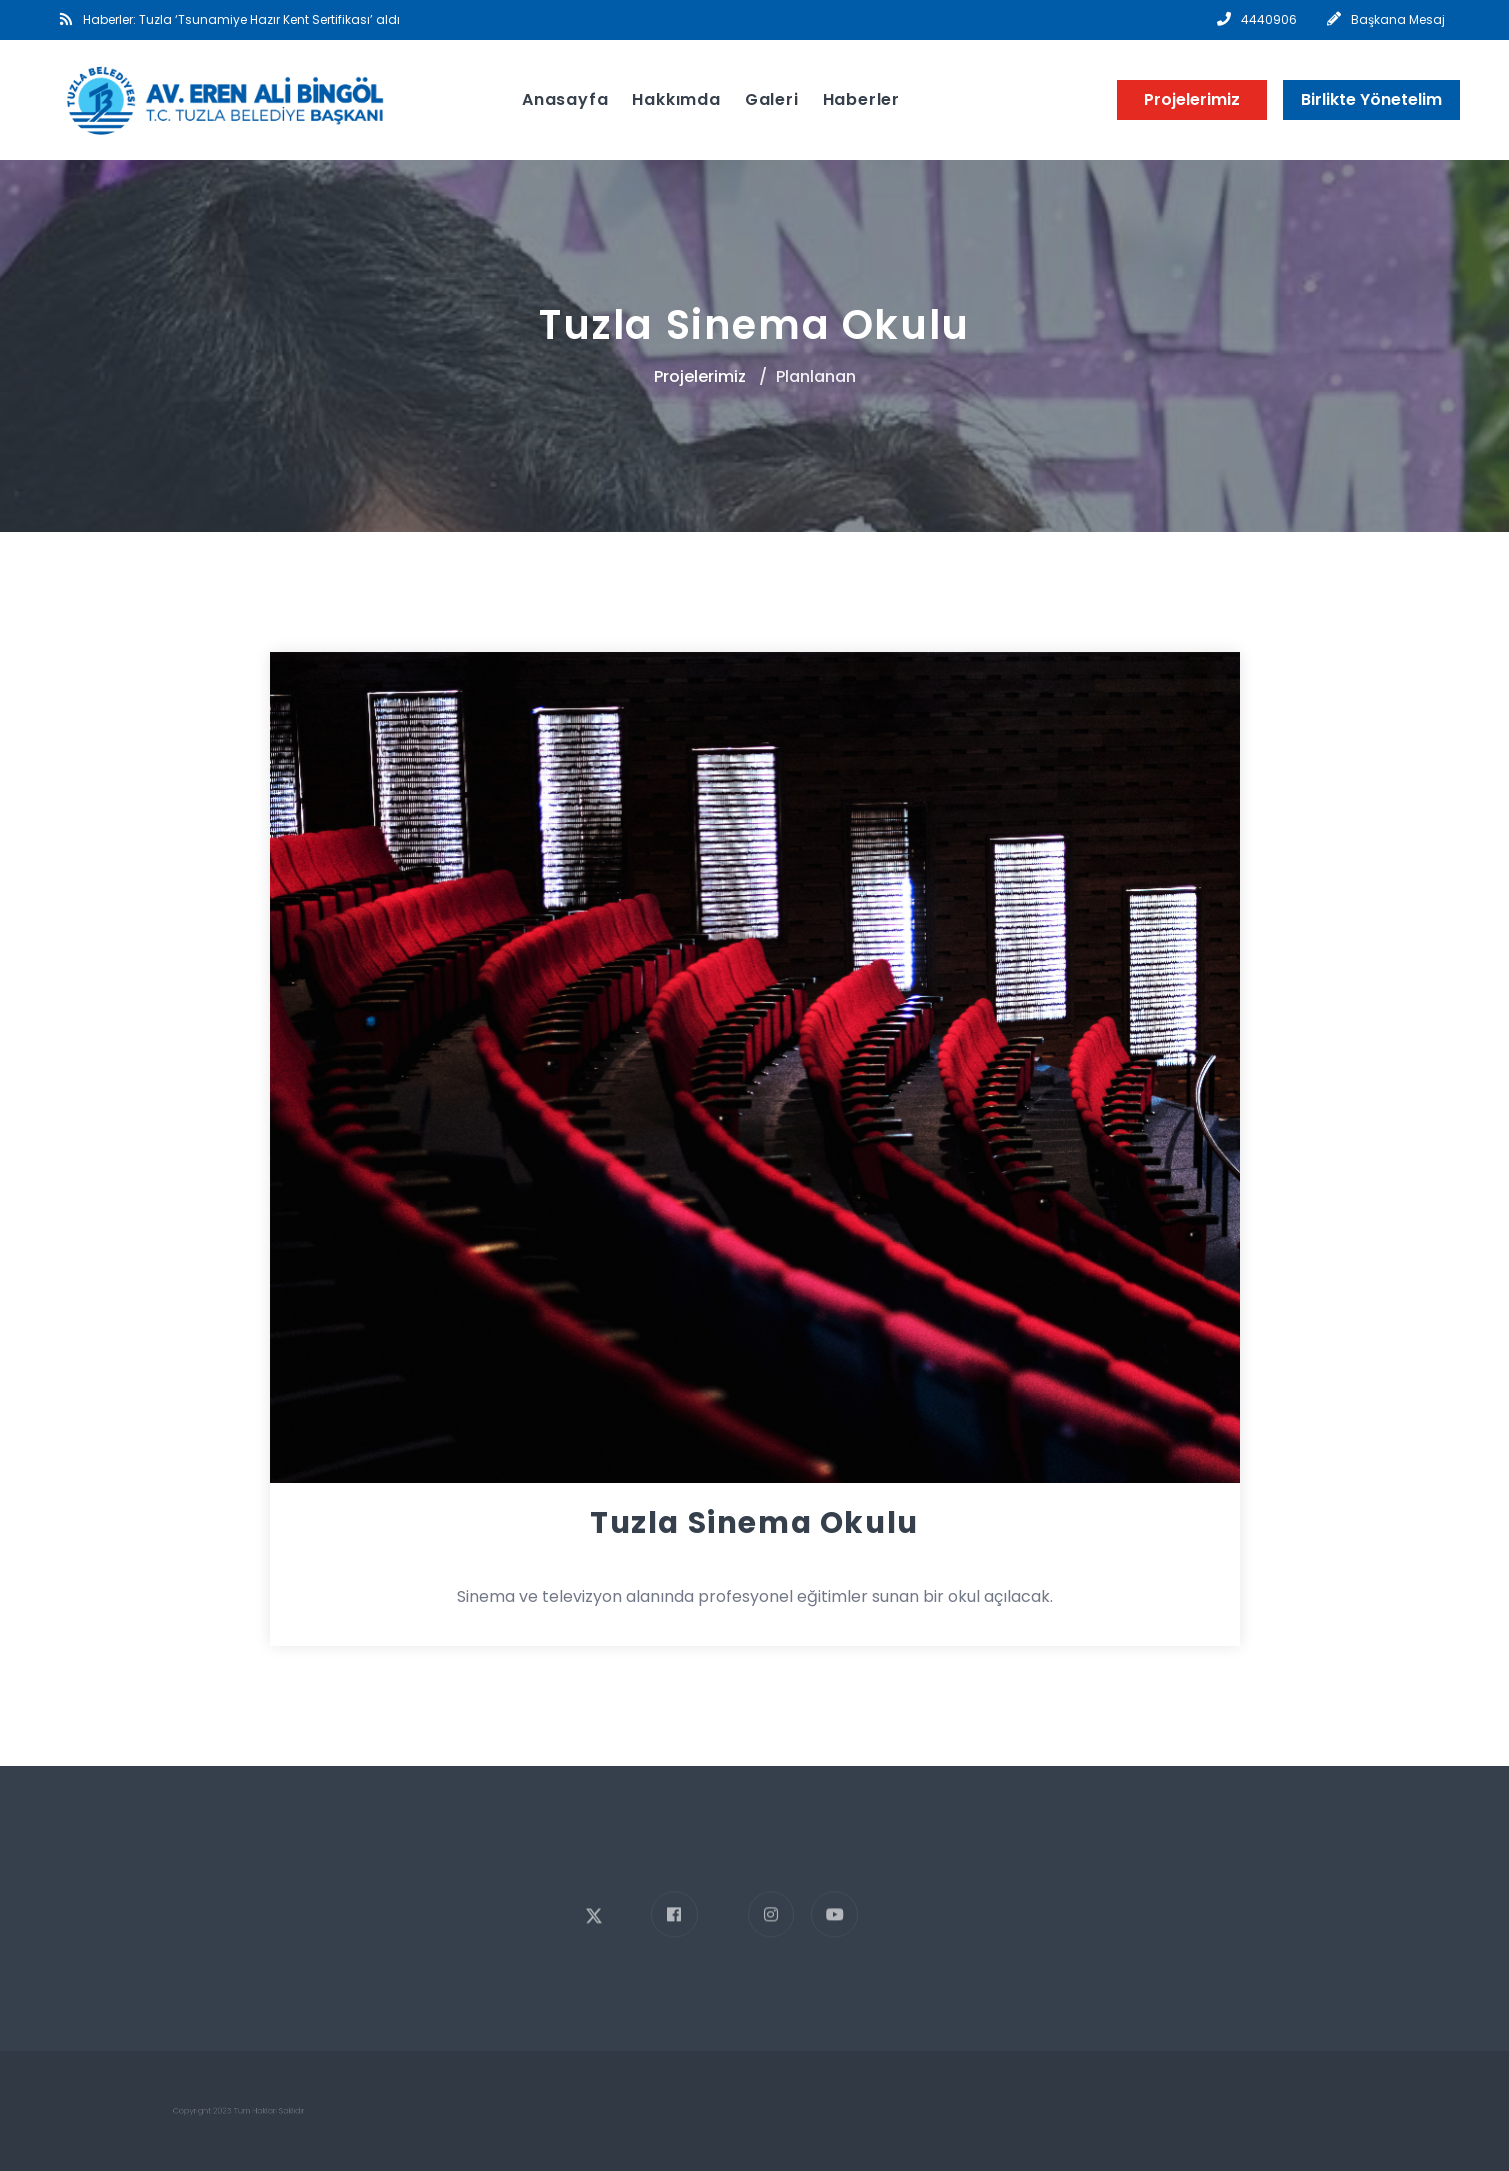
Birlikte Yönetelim (1371, 99)
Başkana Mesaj (1398, 19)
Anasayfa (565, 99)
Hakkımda (676, 99)
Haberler (861, 99)
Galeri (772, 99)
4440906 (1269, 19)
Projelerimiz (1192, 99)
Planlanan (816, 376)
